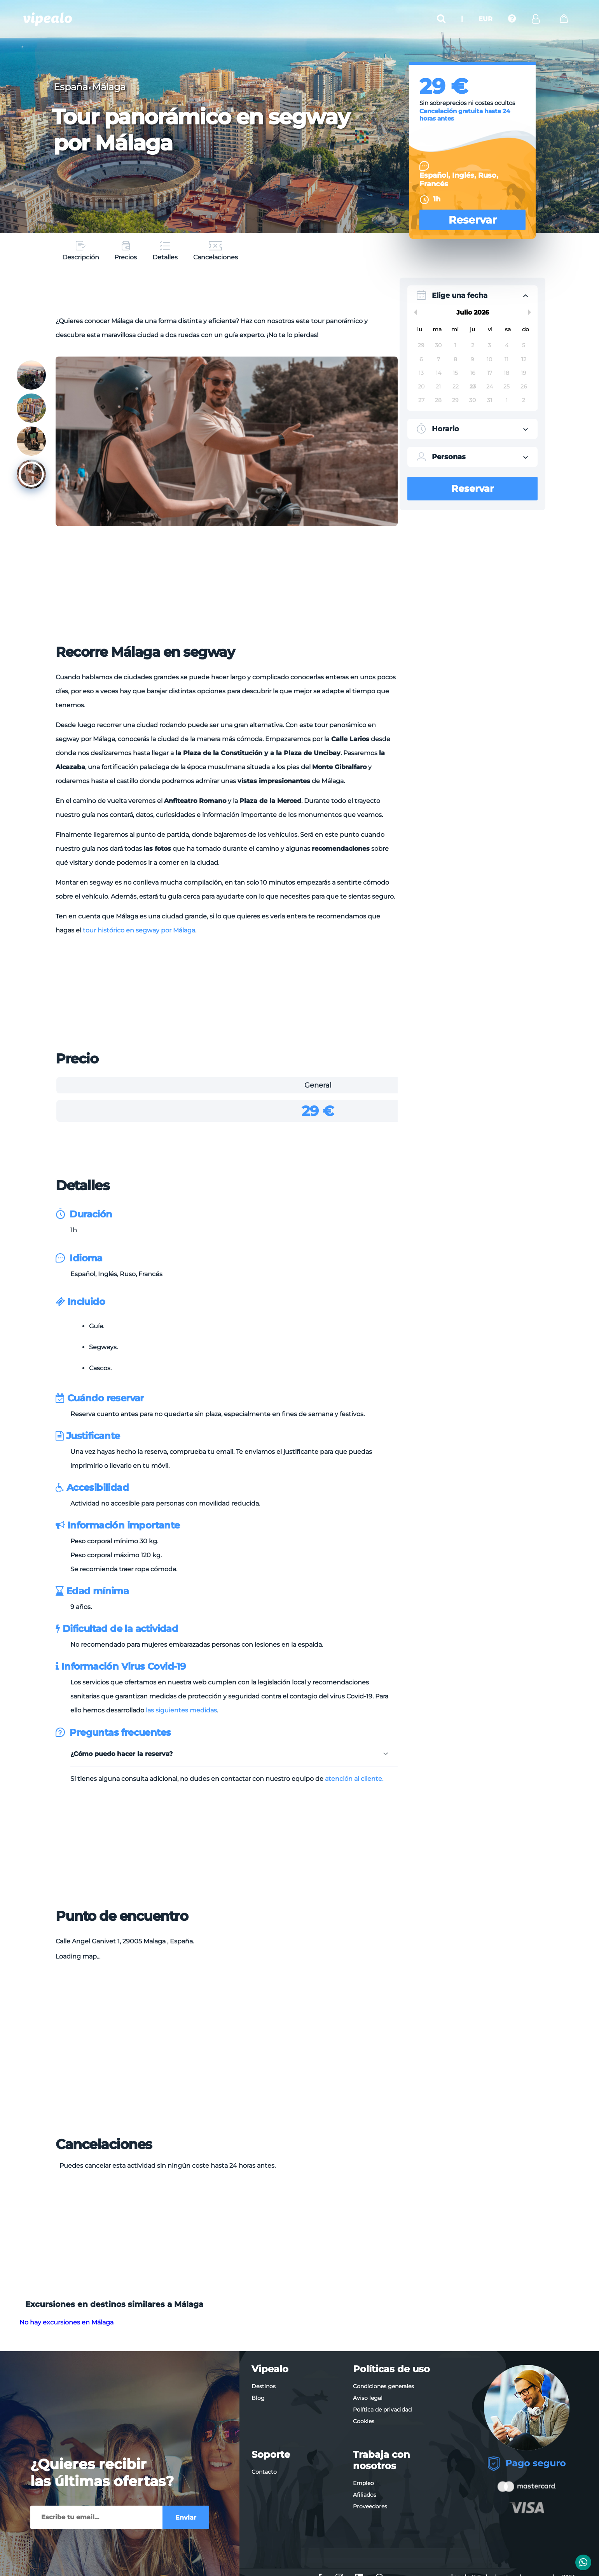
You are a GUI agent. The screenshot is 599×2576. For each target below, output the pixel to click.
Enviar (185, 2517)
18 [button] (506, 372)
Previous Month (414, 312)
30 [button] (438, 345)
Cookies (363, 2421)
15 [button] (455, 372)
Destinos (263, 2386)
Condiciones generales (383, 2386)
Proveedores (370, 2506)
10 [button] (489, 359)
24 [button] (489, 386)
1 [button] (455, 345)
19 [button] (523, 372)
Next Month (531, 312)
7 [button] (438, 359)
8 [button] (455, 359)
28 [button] (438, 400)
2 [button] (472, 345)
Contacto (264, 2471)
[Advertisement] (226, 295)
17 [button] (489, 372)
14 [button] (438, 372)
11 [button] (506, 359)
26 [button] (523, 386)
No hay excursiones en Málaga (66, 2322)
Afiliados (364, 2494)
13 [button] (421, 372)
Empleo (363, 2483)
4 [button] (506, 345)
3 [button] (489, 345)
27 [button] (421, 400)
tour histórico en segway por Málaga (139, 930)
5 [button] (523, 345)
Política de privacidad (382, 2409)
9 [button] (472, 359)
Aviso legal (367, 2397)
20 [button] (421, 386)
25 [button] (506, 386)
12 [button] (523, 359)
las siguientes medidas (181, 1710)
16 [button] (472, 372)
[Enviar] (96, 2517)
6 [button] (421, 359)
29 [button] (421, 345)
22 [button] (455, 386)
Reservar (473, 219)
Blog (258, 2397)
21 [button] (438, 386)
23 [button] (473, 386)
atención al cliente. (354, 1778)
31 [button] (489, 400)
